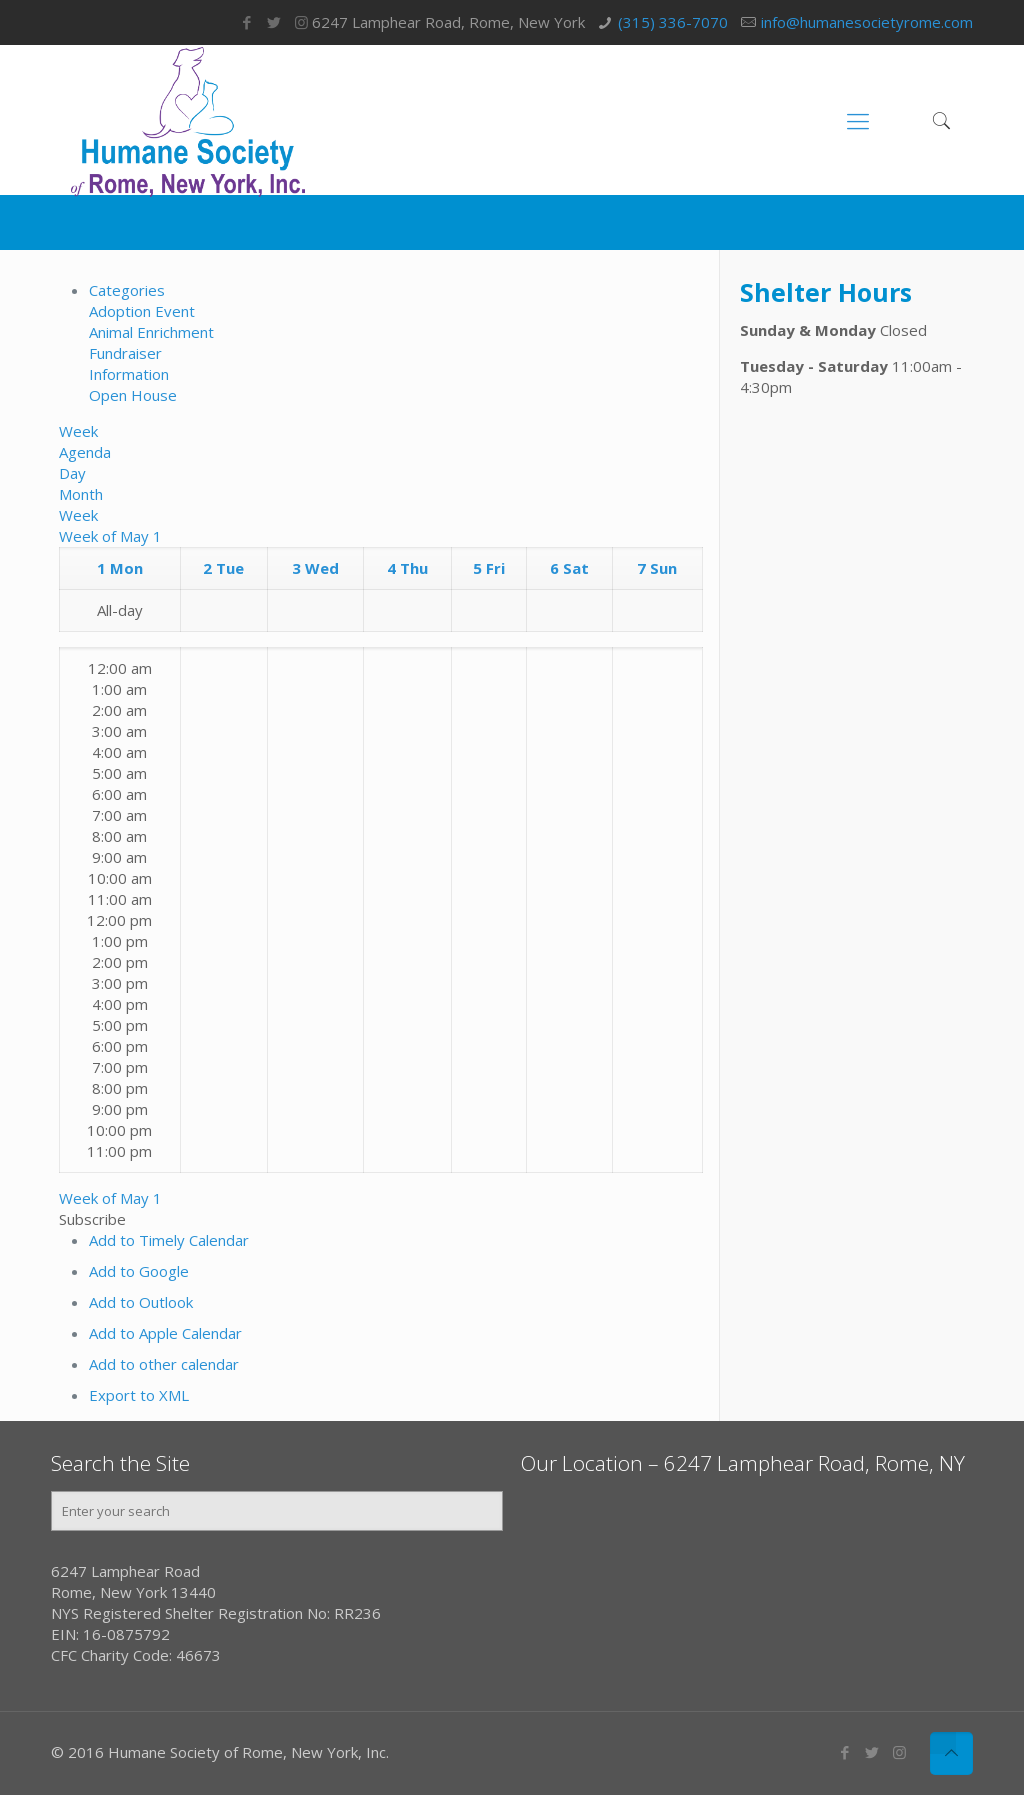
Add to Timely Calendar (169, 1240)
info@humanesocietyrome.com (867, 22)
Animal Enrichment (151, 332)
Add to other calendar (164, 1364)
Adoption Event (142, 311)
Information (129, 374)
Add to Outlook (141, 1302)
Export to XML (139, 1395)
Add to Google (139, 1271)
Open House (133, 395)
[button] (92, 1219)
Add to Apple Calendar (165, 1333)
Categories (127, 290)
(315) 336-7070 (673, 22)
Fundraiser (125, 353)
